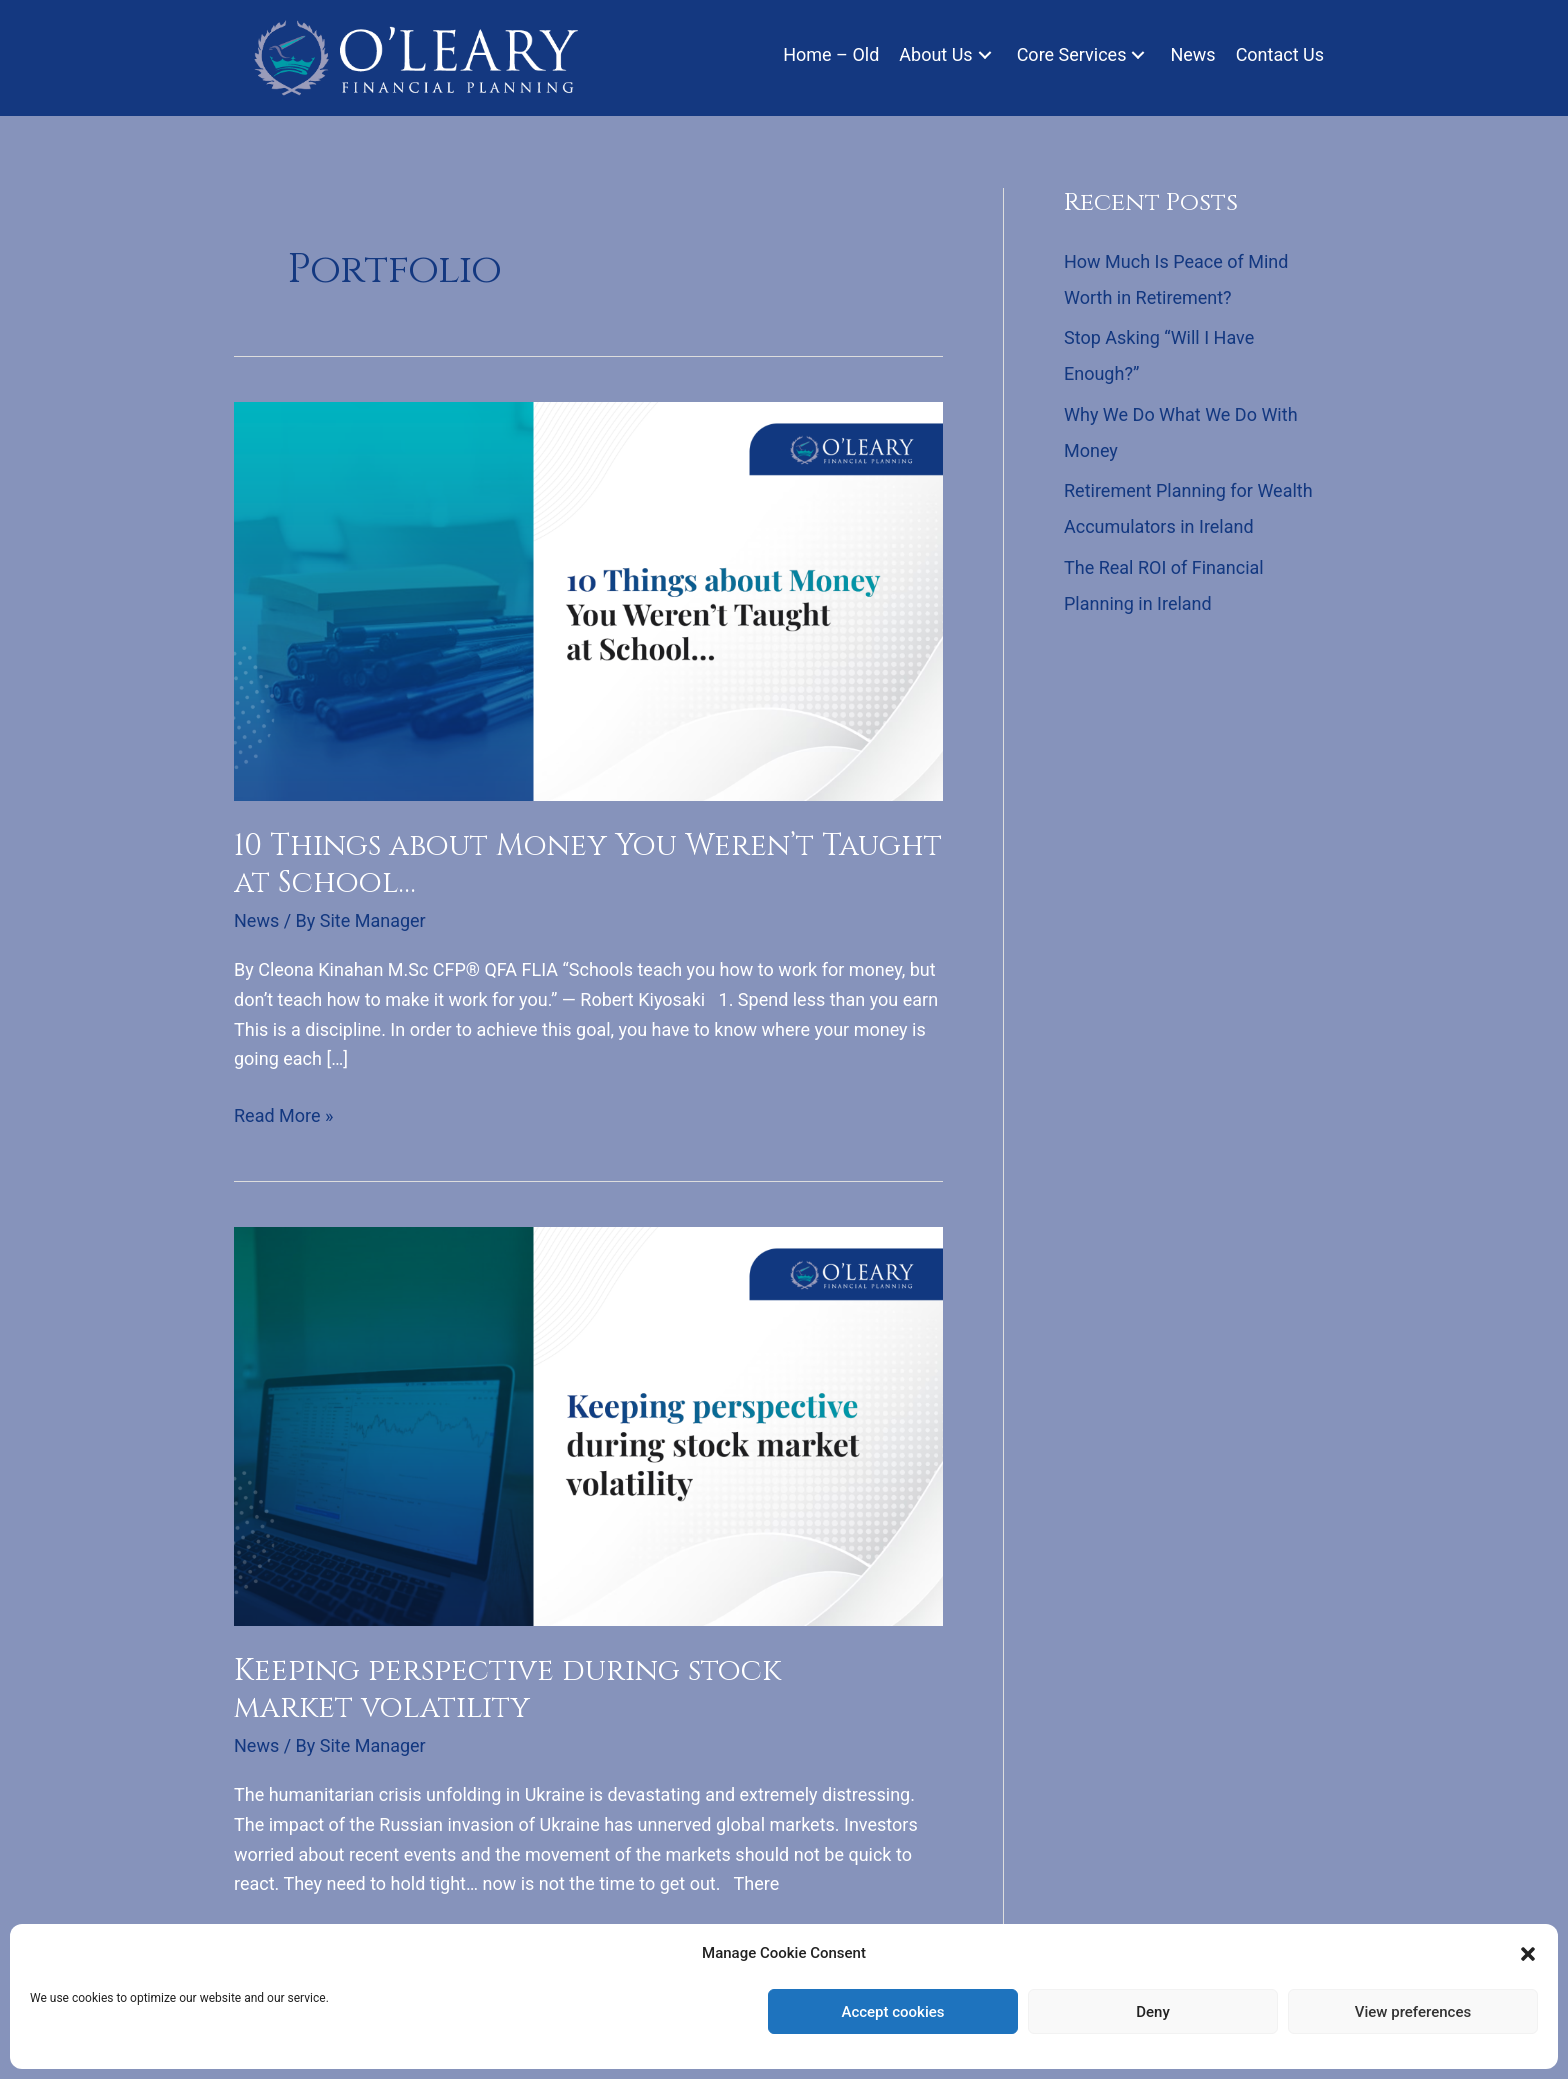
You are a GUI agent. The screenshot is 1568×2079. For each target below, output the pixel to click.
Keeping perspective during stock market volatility (507, 1689)
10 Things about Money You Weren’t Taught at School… (588, 864)
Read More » (283, 1116)
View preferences (1413, 2012)
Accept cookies (892, 2012)
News (256, 920)
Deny (1153, 2012)
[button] (1528, 1954)
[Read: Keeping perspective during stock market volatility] (588, 1424)
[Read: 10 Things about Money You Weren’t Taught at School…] (588, 599)
